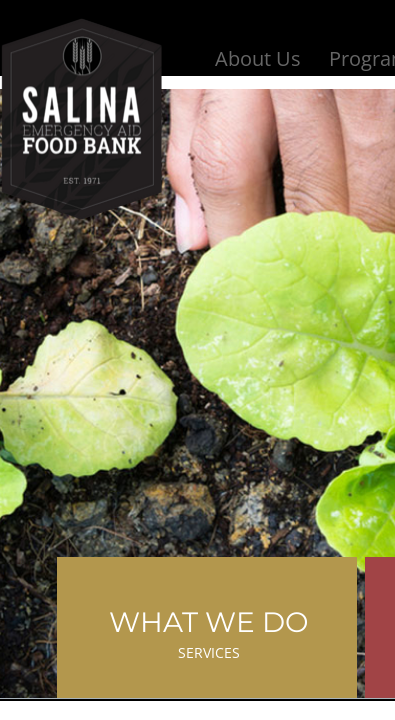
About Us (258, 58)
